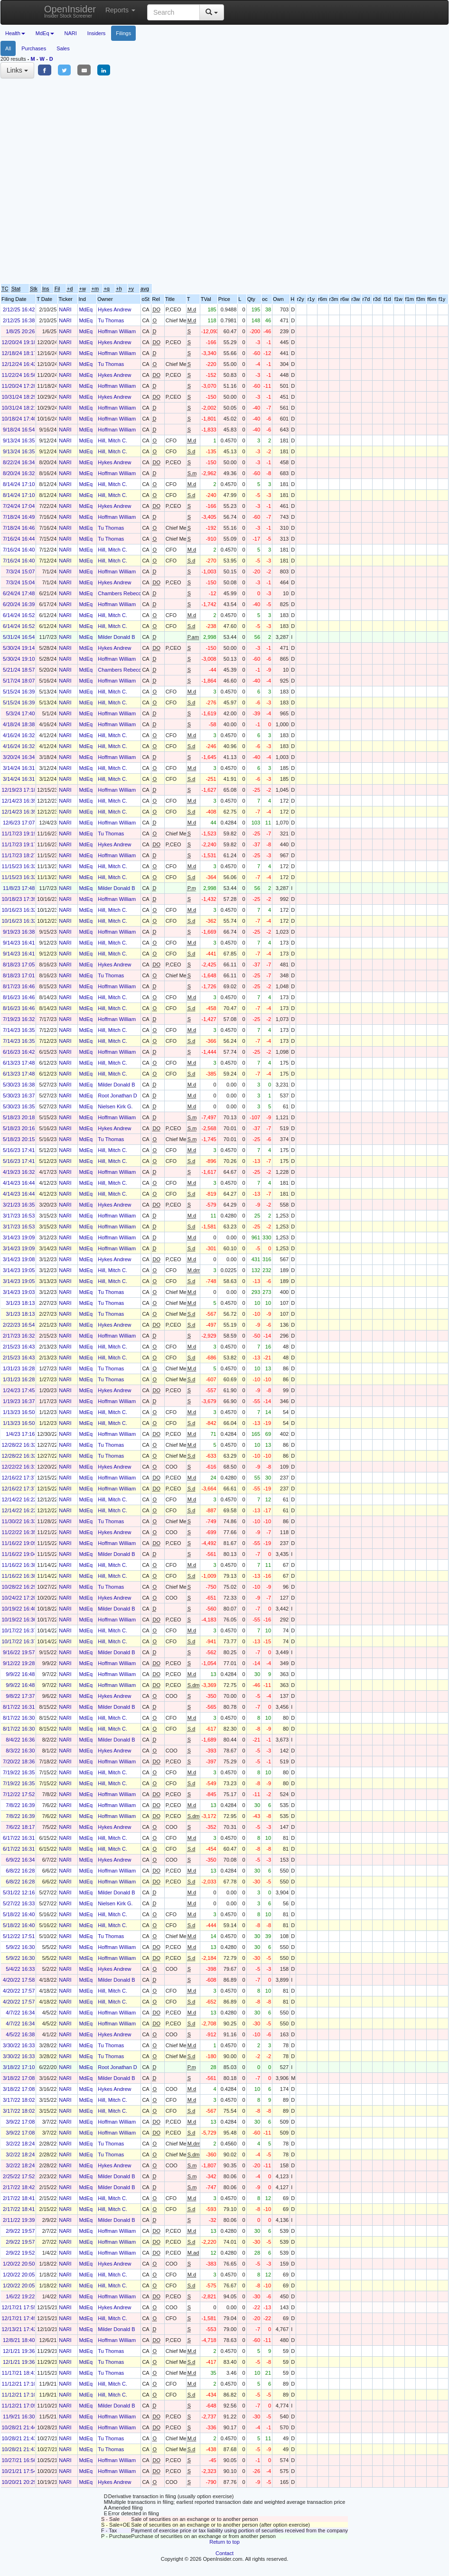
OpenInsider (70, 11)
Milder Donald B (116, 637)
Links (17, 70)
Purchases (33, 48)
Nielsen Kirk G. (115, 1106)
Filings (123, 33)
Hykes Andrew (114, 309)
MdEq (86, 309)
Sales (63, 48)
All (8, 48)
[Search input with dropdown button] (173, 12)
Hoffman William (117, 331)
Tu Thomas (111, 320)
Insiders (96, 33)
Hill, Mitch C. (112, 440)
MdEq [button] (45, 33)
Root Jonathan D (117, 1095)
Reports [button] (120, 10)
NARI (71, 33)
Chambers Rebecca (121, 593)
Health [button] (15, 33)
